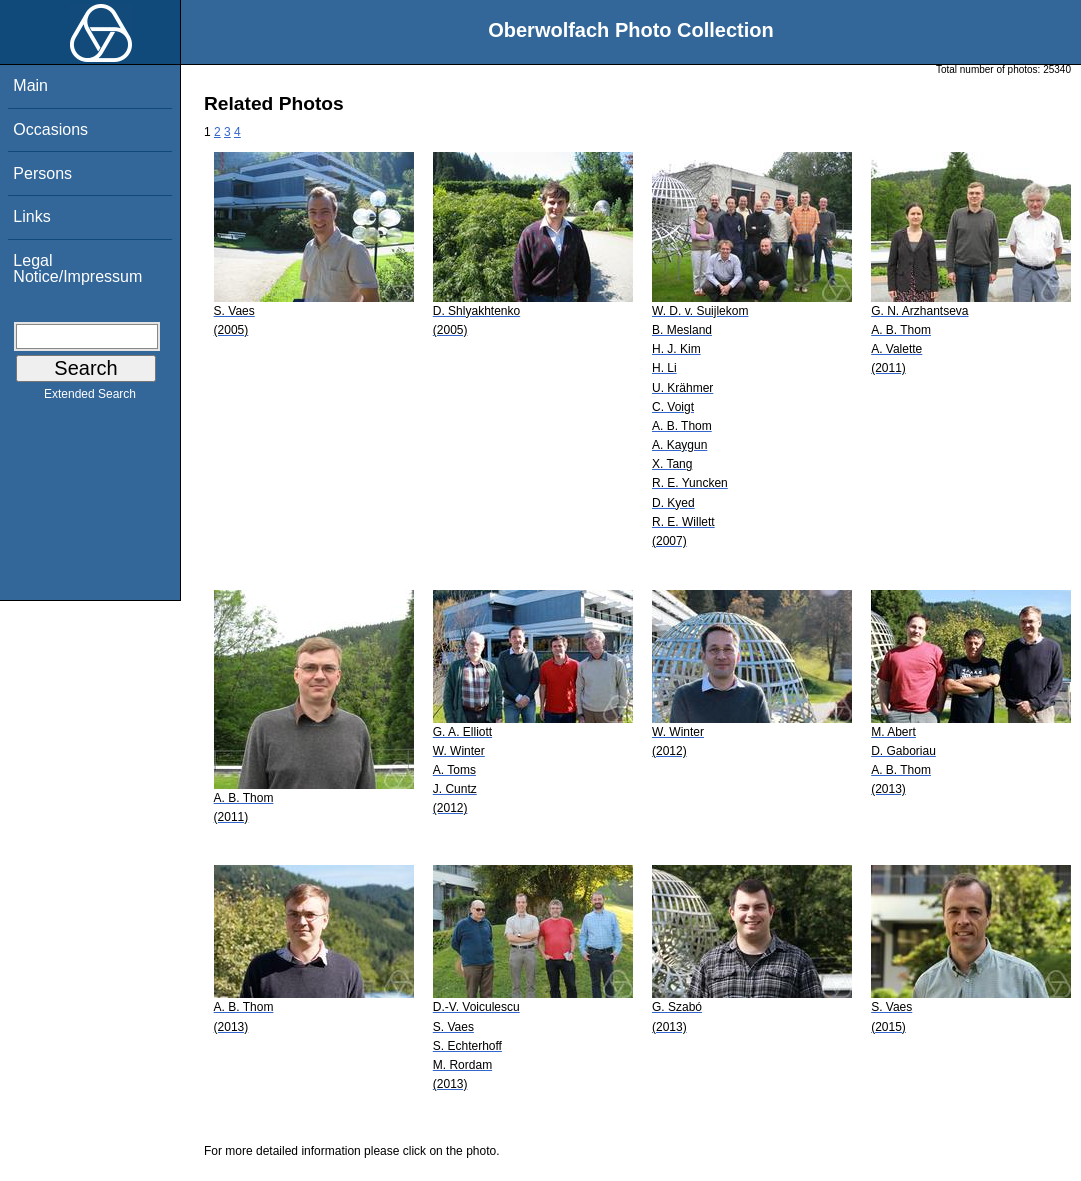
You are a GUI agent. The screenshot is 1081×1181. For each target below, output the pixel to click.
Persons (42, 173)
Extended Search (90, 398)
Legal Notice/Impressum (77, 268)
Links (31, 216)
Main (30, 85)
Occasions (50, 129)
